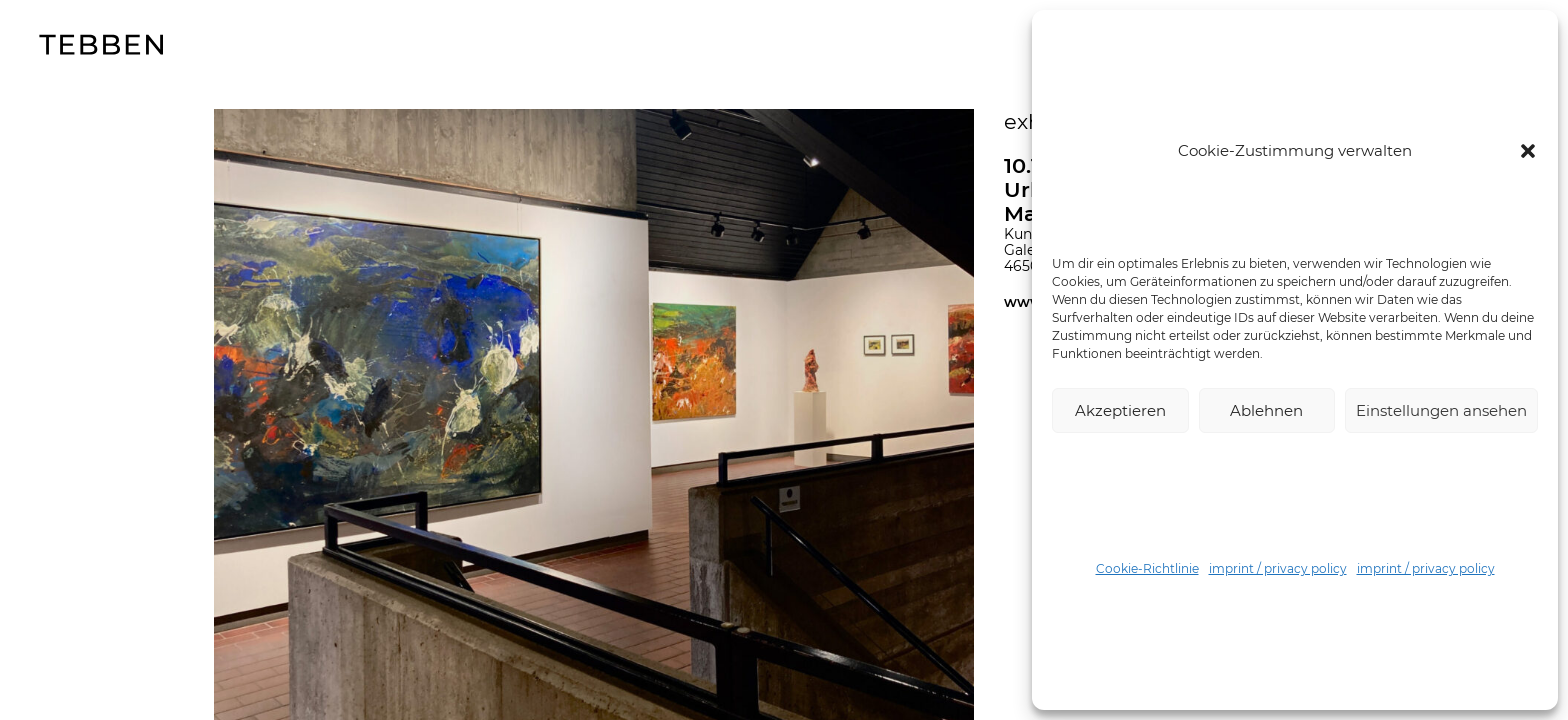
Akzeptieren (1120, 410)
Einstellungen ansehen (1441, 410)
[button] (1528, 151)
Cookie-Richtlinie (1147, 568)
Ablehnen (1266, 410)
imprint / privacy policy (1278, 568)
